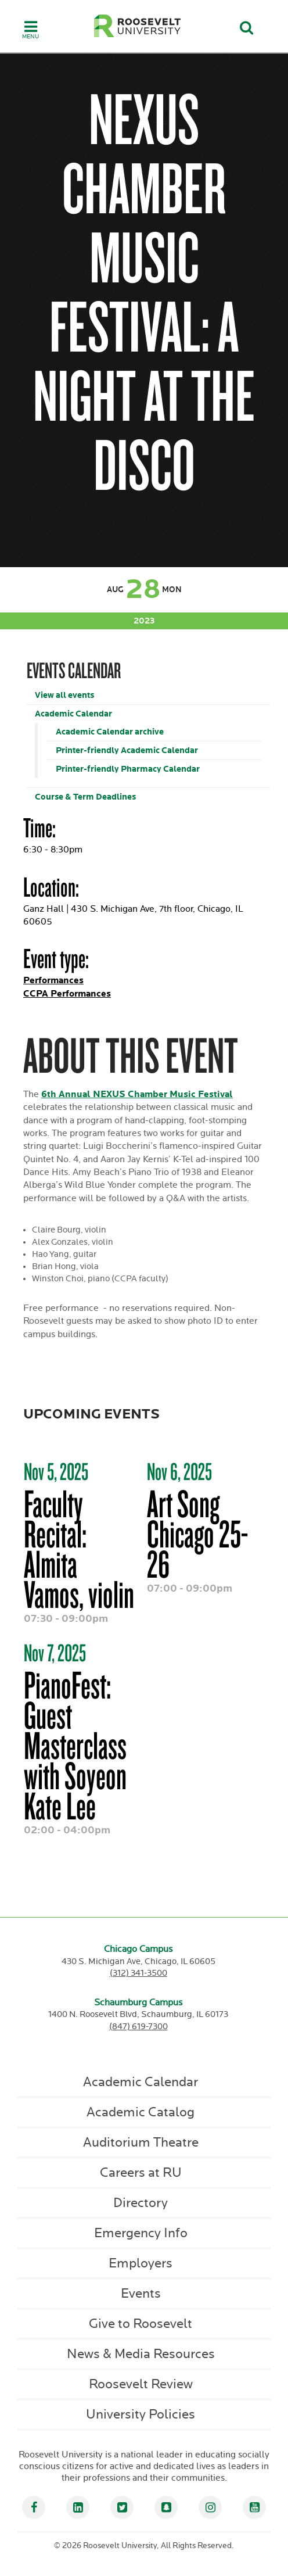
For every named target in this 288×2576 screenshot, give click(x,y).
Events (141, 2293)
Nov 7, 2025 (55, 1652)
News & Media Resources (141, 2354)
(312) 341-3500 (138, 1973)
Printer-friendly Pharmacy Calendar (128, 769)
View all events (64, 695)
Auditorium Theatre (141, 2142)
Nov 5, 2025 (56, 1471)
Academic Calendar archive (110, 731)
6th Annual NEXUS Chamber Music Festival (137, 1094)
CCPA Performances (67, 993)
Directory (140, 2202)
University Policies (140, 2414)
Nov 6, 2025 (179, 1471)
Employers (140, 2263)
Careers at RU (141, 2172)
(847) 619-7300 (138, 2027)
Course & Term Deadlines (85, 796)
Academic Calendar (73, 713)
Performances (53, 980)
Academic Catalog (141, 2112)
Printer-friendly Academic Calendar (127, 750)
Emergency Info (141, 2233)
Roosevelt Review (141, 2384)
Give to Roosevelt (140, 2323)
